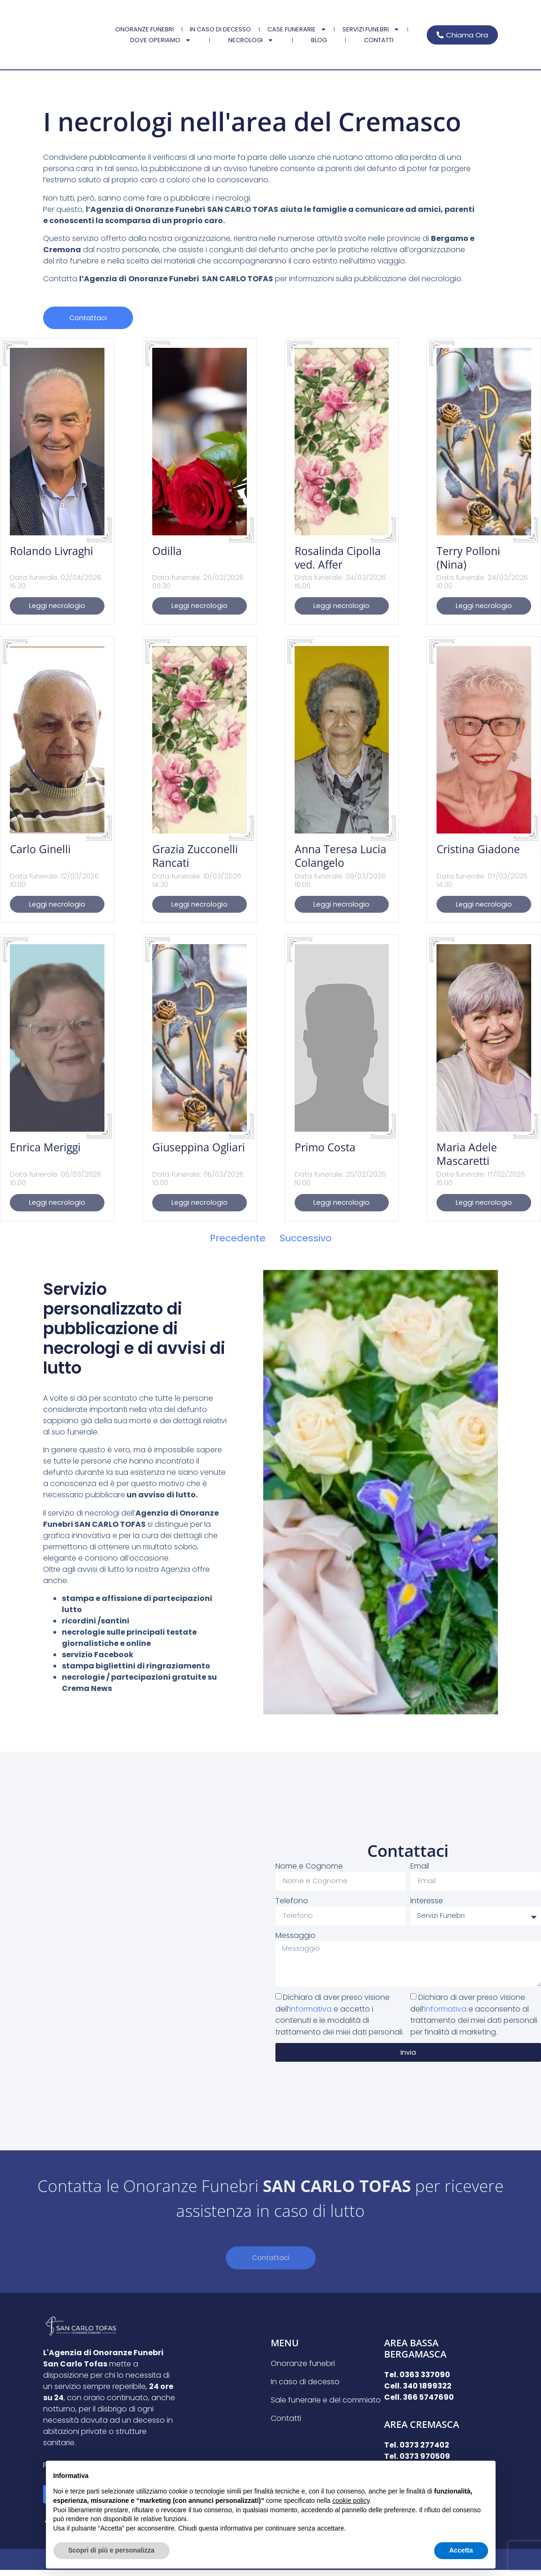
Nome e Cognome (309, 1866)
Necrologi (251, 40)
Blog (319, 40)
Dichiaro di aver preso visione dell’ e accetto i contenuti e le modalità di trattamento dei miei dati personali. (339, 2019)
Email (419, 1866)
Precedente (238, 1240)
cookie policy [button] (350, 2500)
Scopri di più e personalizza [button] (111, 2550)
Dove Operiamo (160, 40)
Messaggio (295, 1935)
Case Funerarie (296, 29)
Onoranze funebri (144, 29)
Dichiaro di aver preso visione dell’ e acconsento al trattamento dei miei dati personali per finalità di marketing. (473, 2019)
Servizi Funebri (371, 29)
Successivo (306, 1240)
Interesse (426, 1901)
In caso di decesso (220, 29)
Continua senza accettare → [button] (444, 2472)
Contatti (378, 40)
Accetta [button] (461, 2550)
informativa (310, 2013)
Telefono (291, 1901)
